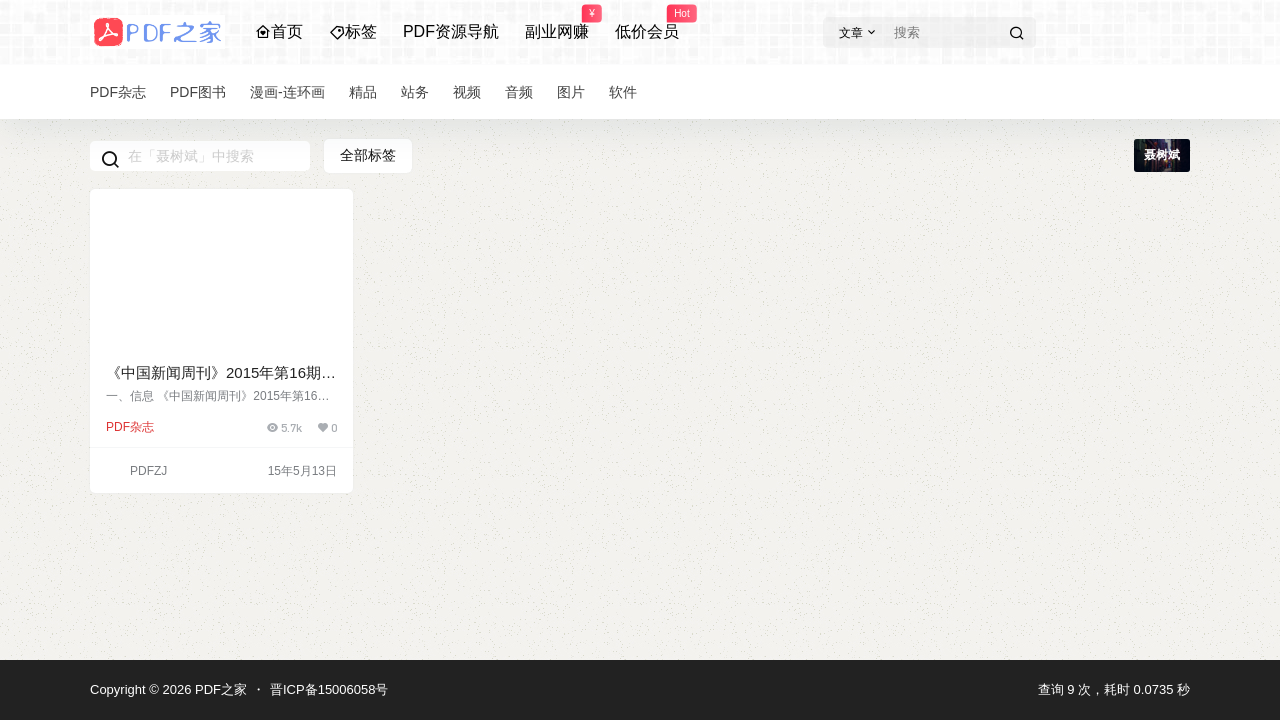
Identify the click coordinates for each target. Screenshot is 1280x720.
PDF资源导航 (451, 31)
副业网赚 (557, 23)
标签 (353, 31)
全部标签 (368, 155)
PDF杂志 (130, 427)
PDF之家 (219, 689)
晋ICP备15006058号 (329, 689)
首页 (279, 31)
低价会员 (647, 23)
